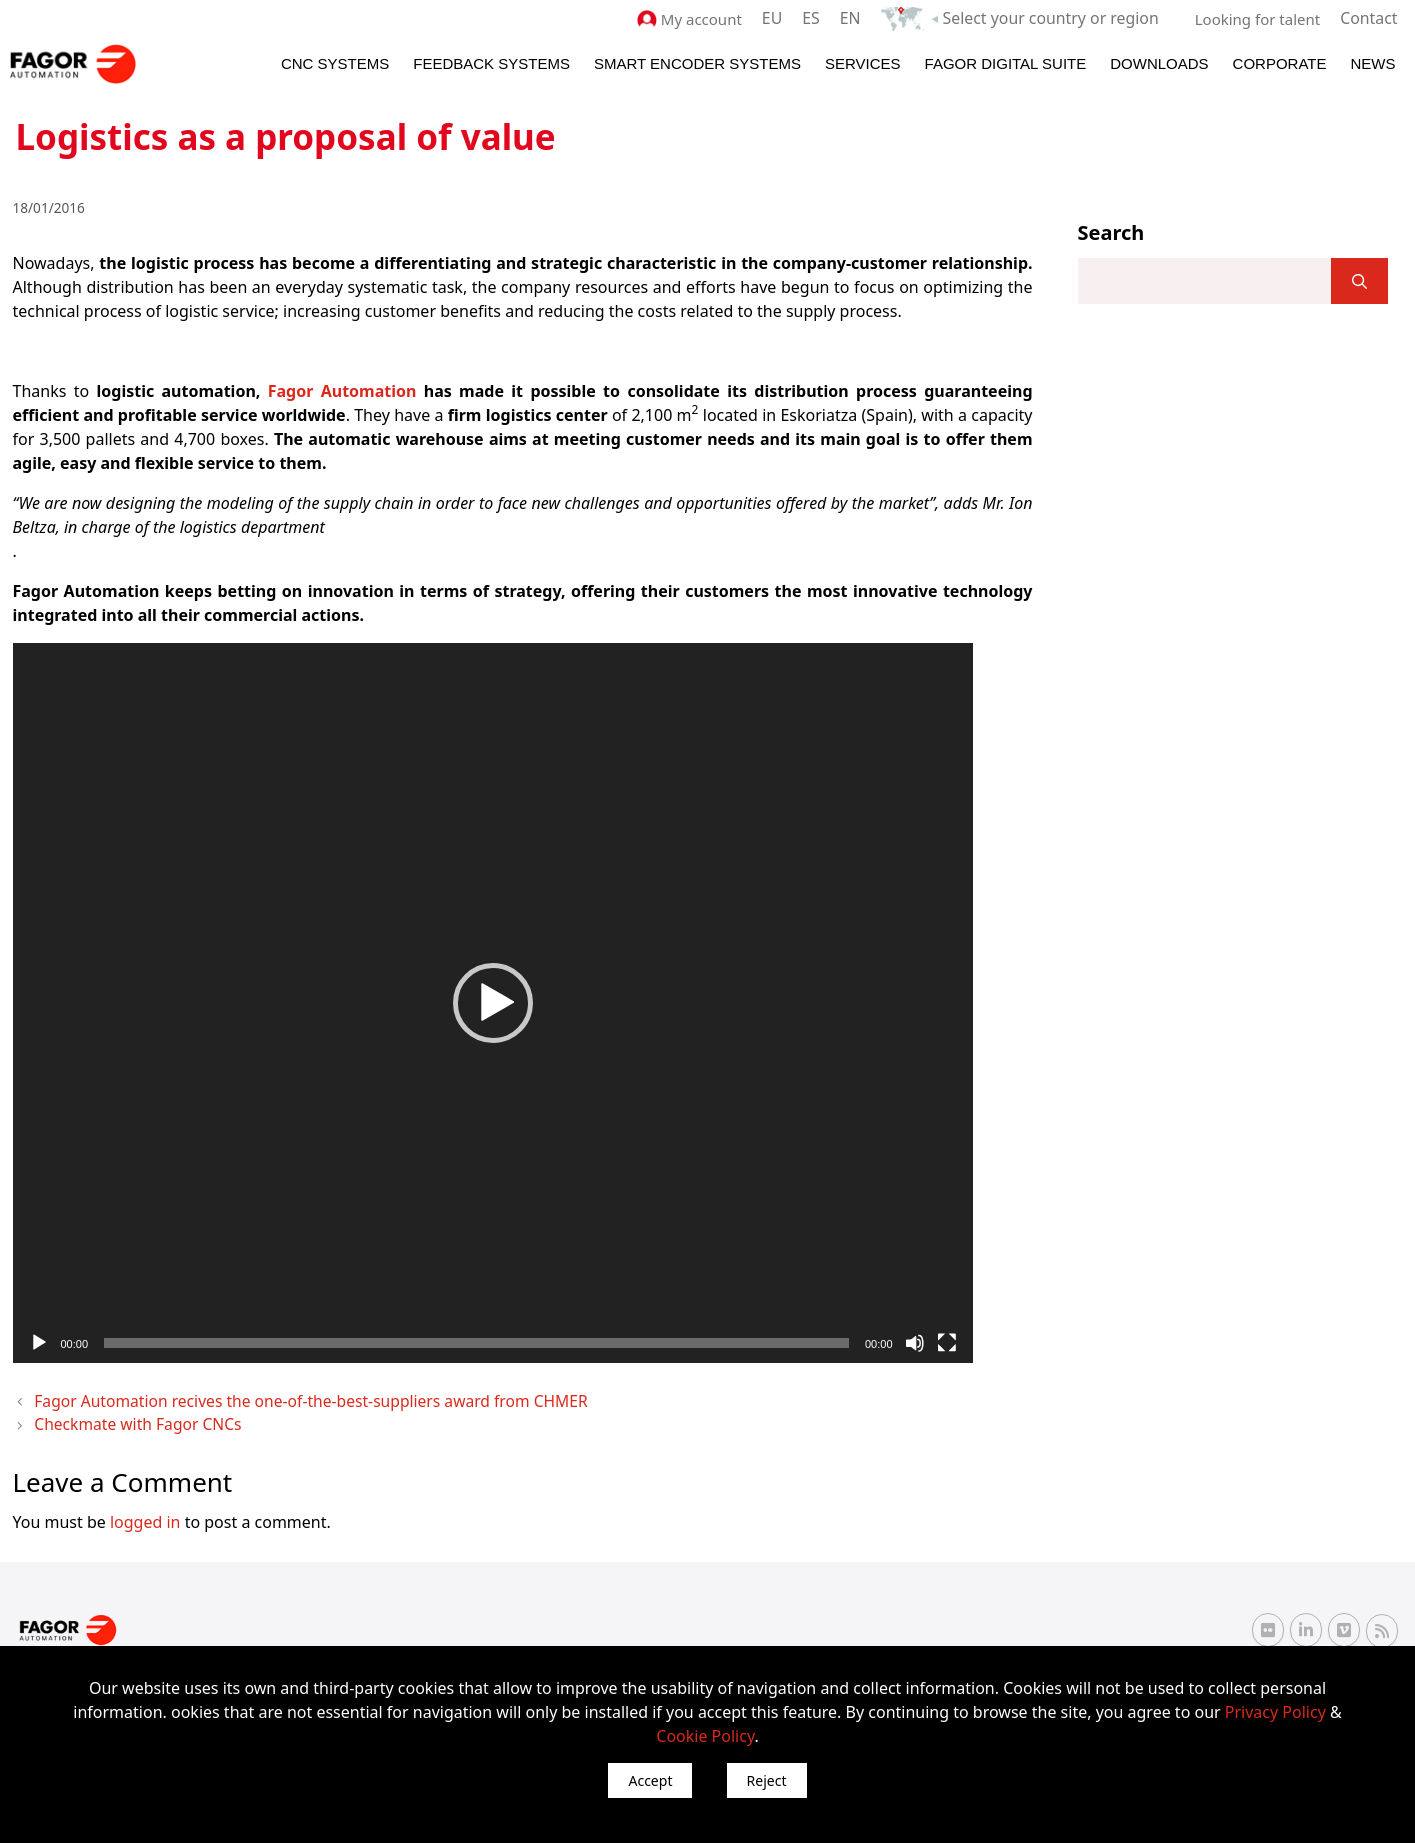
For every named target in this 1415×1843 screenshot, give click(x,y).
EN (865, 18)
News (1373, 61)
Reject (767, 1780)
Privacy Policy (1275, 1712)
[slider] (476, 1341)
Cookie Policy (705, 1736)
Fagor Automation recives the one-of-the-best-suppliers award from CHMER (274, 1398)
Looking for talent (1260, 18)
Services (863, 61)
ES (827, 18)
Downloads (1159, 61)
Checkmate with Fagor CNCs (124, 1418)
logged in (145, 1514)
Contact (1370, 18)
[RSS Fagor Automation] (1382, 1624)
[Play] (39, 1341)
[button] (493, 1001)
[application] (493, 1001)
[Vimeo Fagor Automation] (1344, 1623)
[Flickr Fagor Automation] (1268, 1623)
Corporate (1280, 61)
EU (789, 18)
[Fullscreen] (947, 1341)
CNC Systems (335, 61)
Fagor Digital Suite (1006, 61)
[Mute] (915, 1341)
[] (1359, 280)
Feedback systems (491, 61)
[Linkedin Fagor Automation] (1306, 1623)
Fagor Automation (342, 389)
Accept (650, 1780)
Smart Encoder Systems (697, 61)
